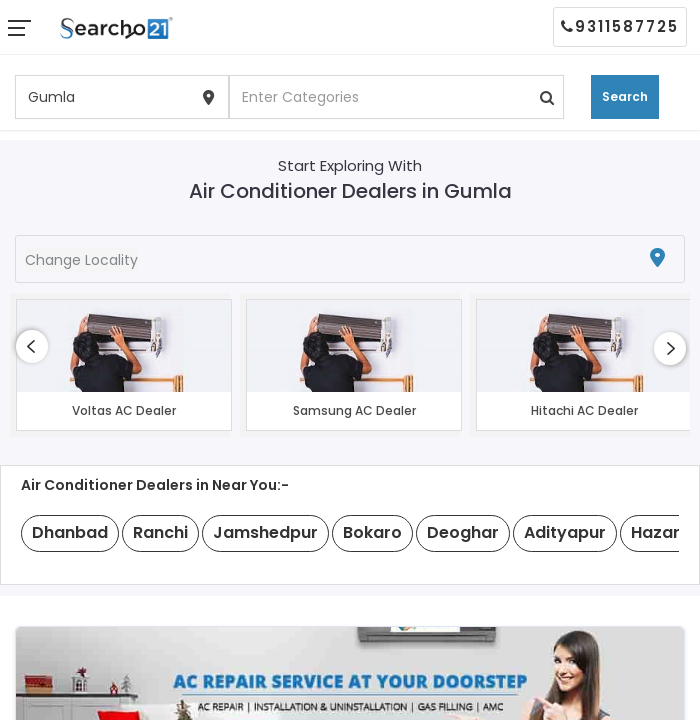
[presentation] (32, 346)
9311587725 (620, 26)
